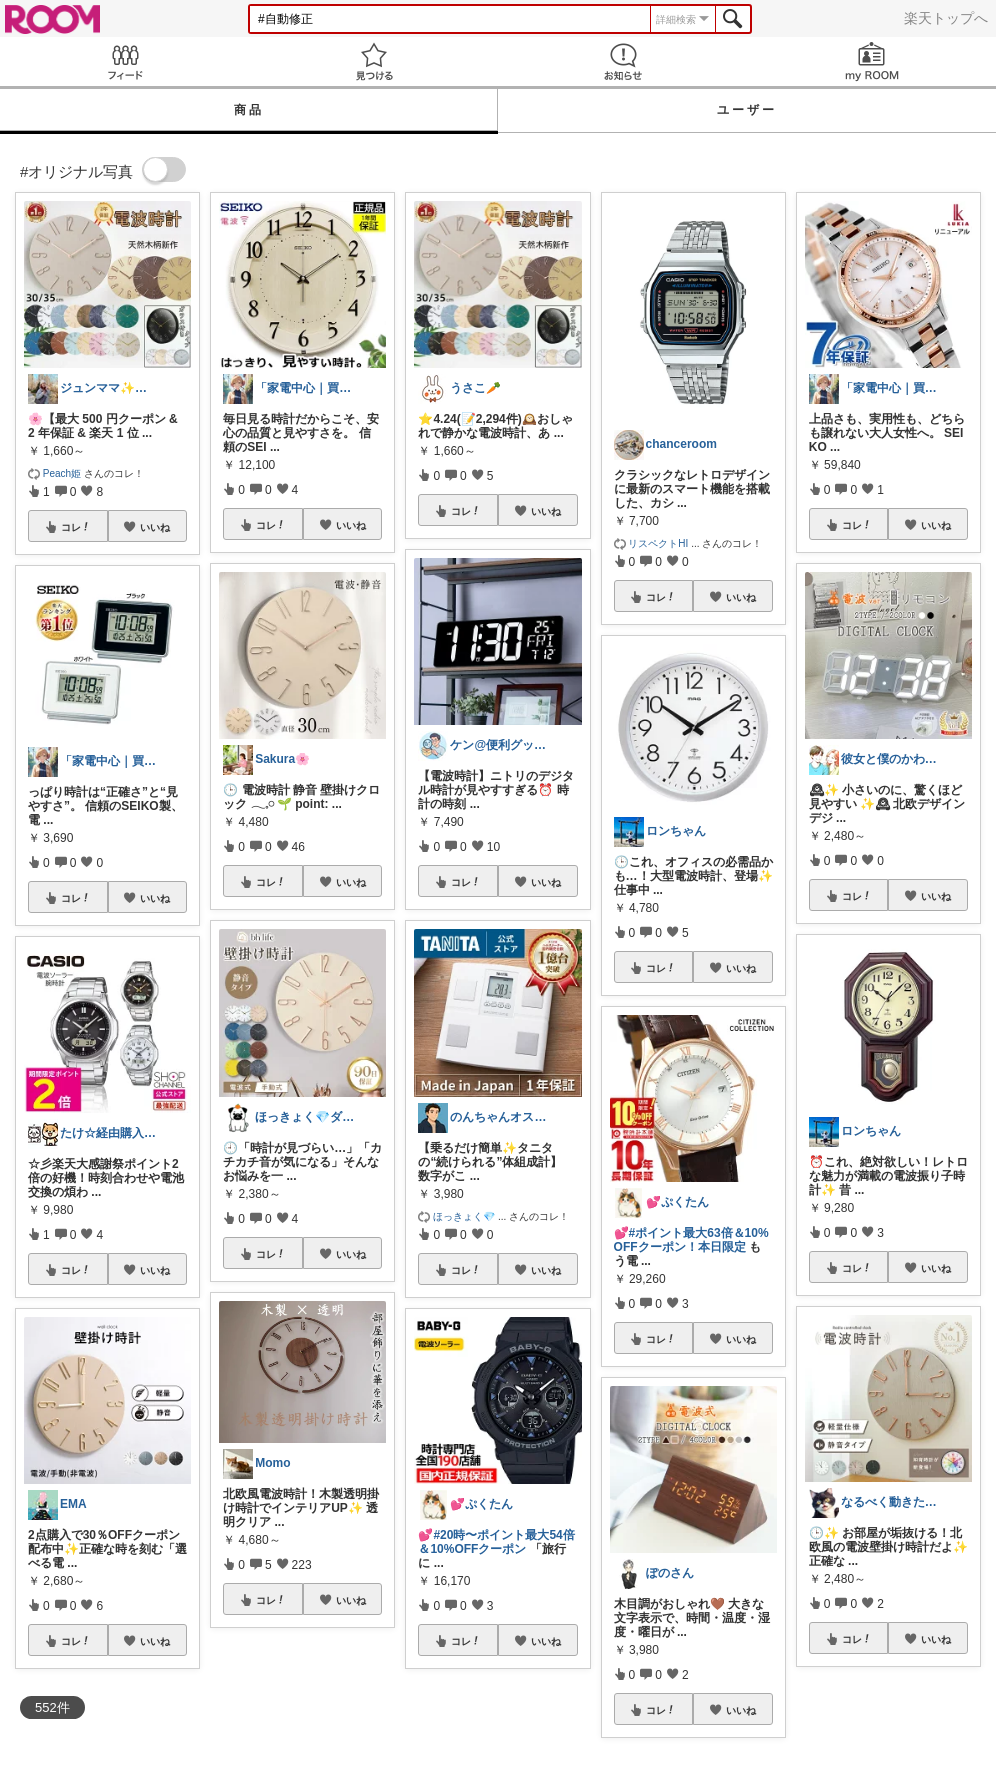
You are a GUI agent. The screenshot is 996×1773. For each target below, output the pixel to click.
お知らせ (622, 61)
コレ (76, 527)
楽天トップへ (946, 18)
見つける (373, 61)
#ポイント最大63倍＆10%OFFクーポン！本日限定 (691, 1240)
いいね (155, 527)
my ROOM (871, 61)
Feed (124, 61)
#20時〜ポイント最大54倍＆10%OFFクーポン (496, 1542)
